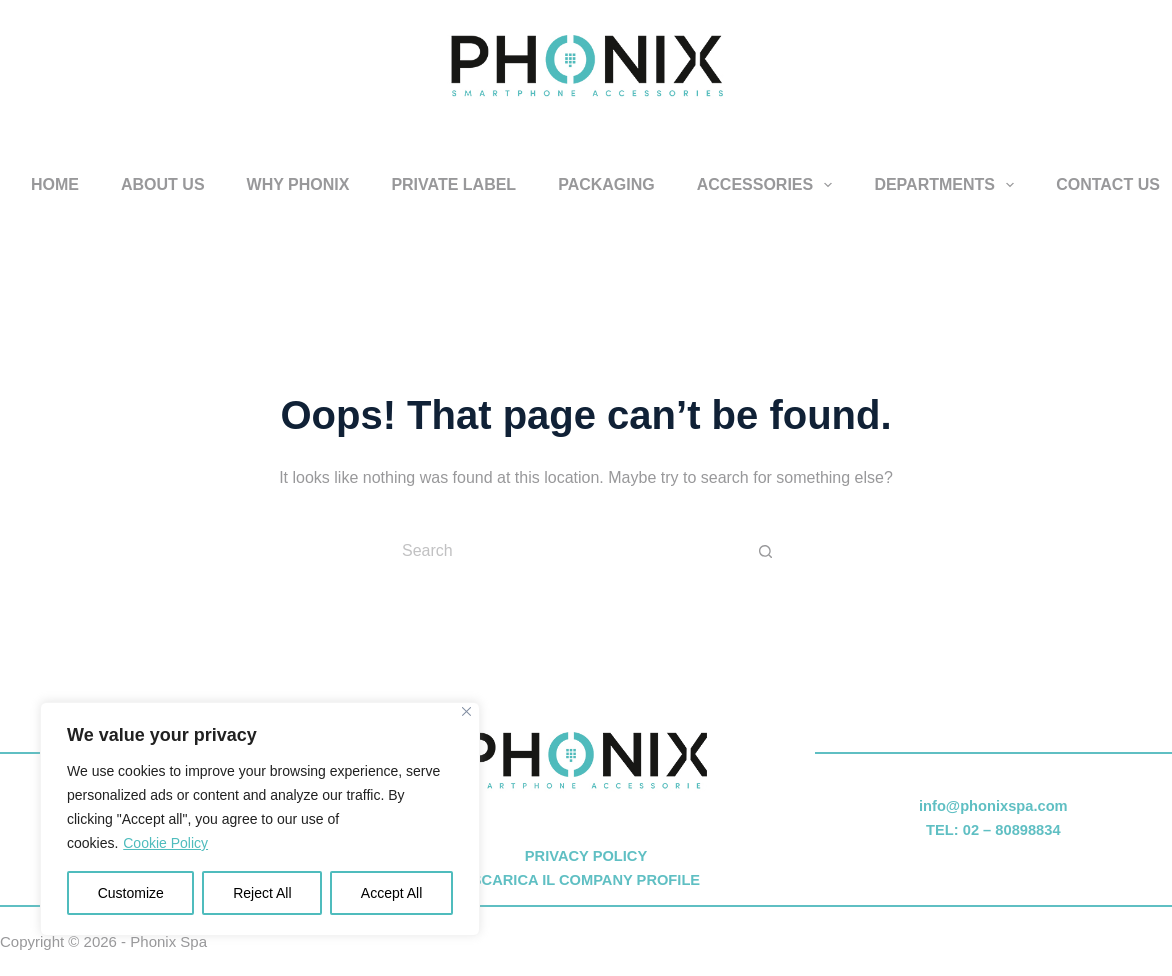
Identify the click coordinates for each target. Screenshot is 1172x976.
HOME (55, 184)
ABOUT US (163, 184)
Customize (131, 893)
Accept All (391, 893)
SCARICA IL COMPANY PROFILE (586, 880)
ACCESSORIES (769, 185)
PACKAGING (606, 184)
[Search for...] (566, 551)
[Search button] (766, 551)
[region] (260, 819)
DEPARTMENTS (948, 185)
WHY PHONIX (298, 184)
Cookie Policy (165, 843)
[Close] (466, 711)
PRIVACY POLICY (586, 856)
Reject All (262, 893)
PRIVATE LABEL (453, 184)
